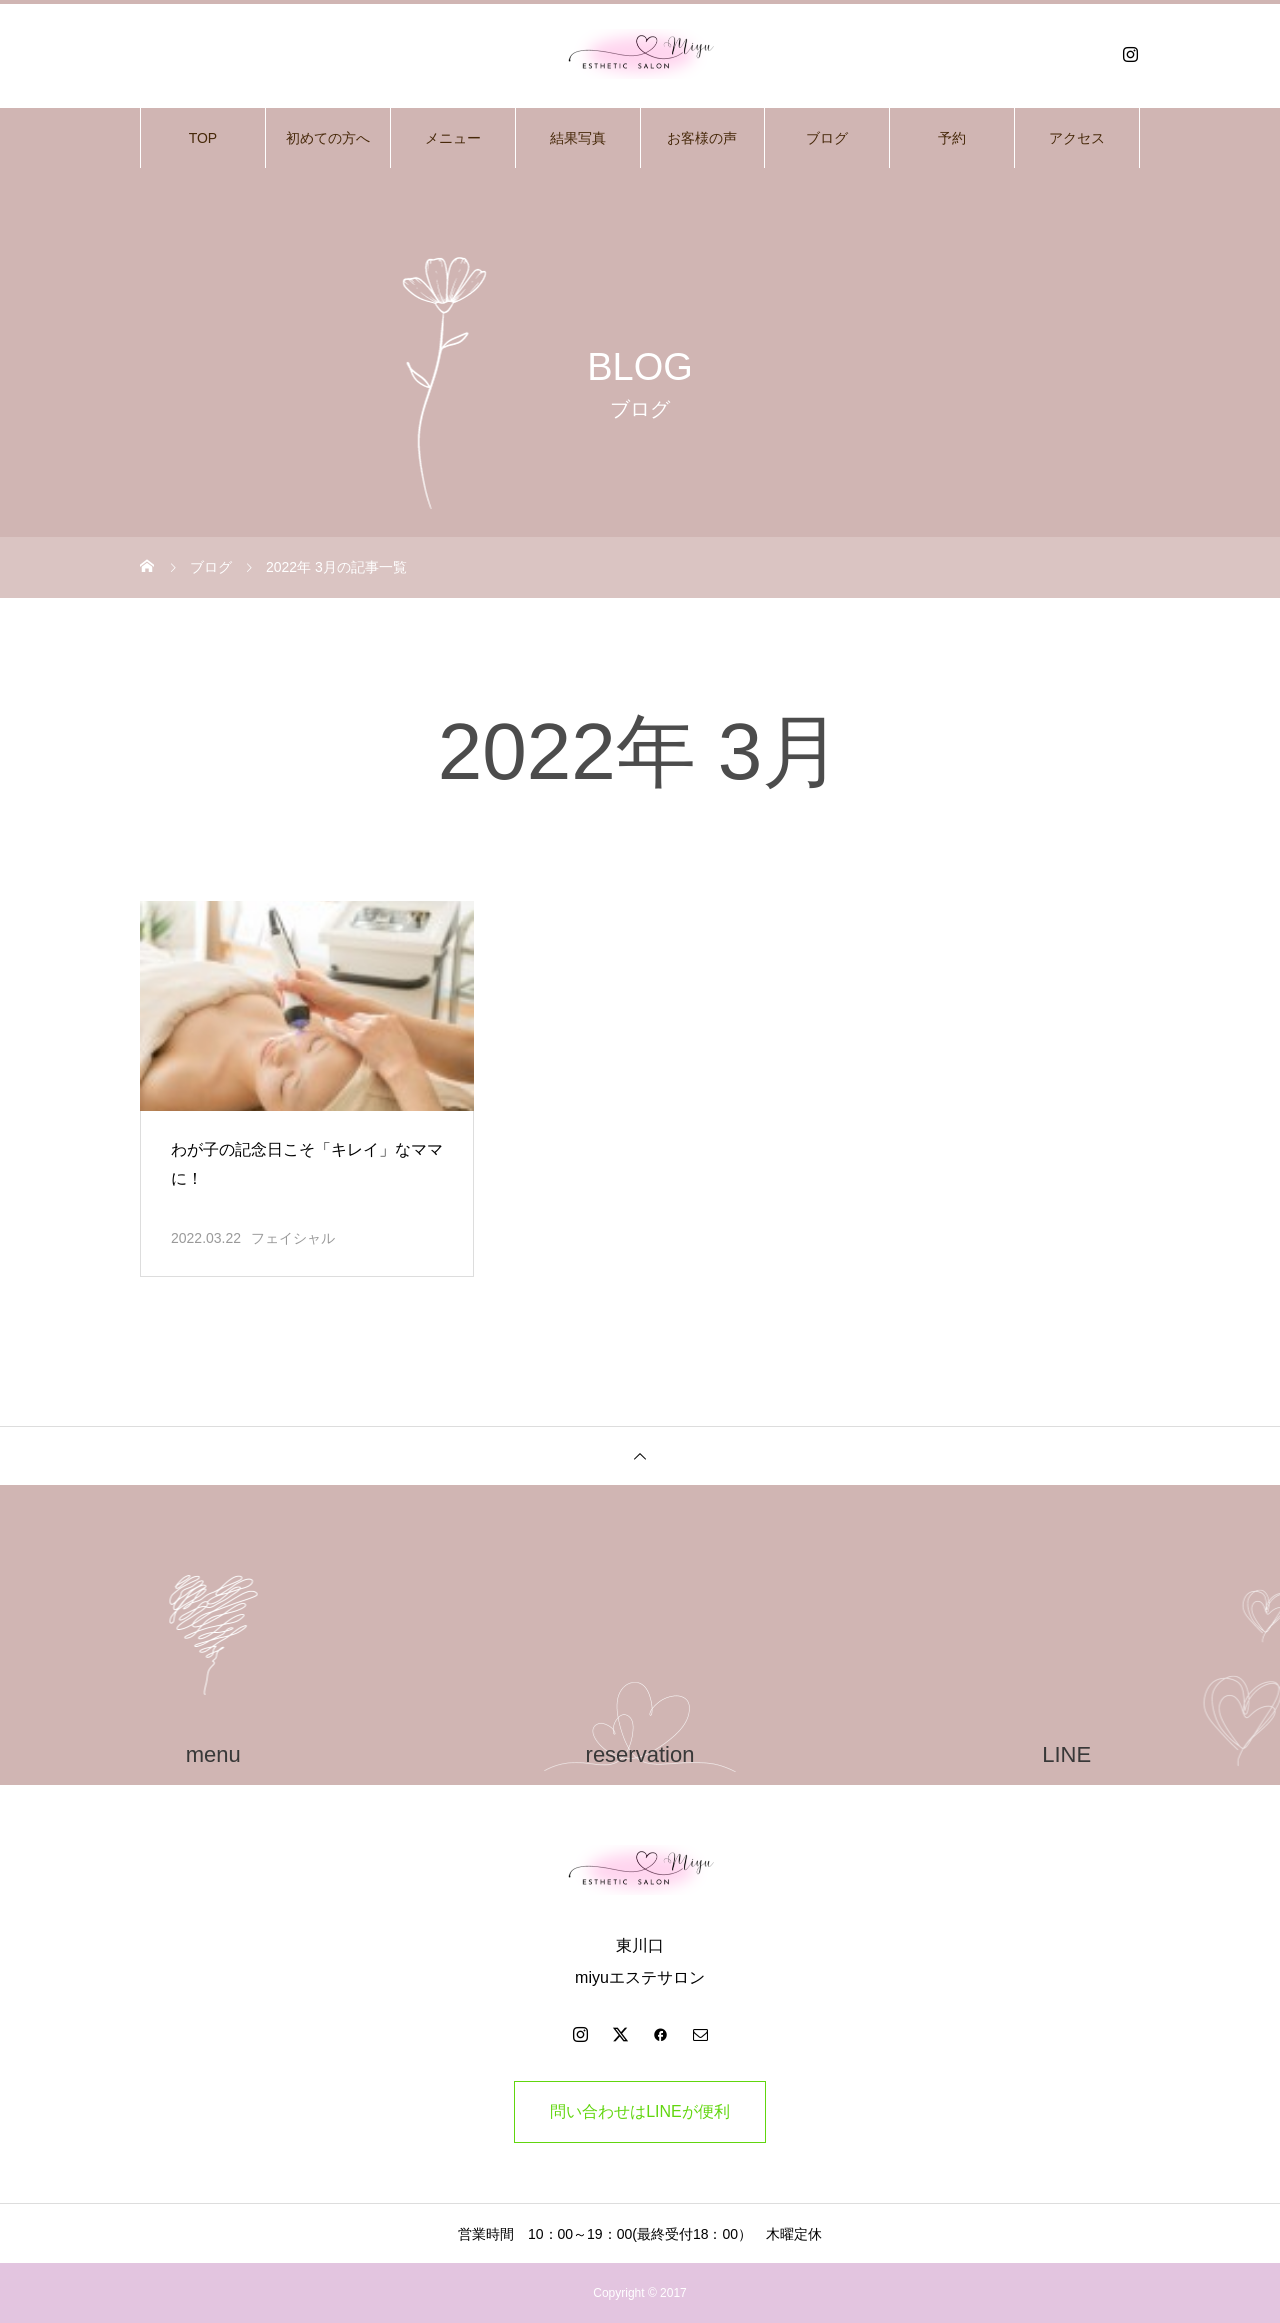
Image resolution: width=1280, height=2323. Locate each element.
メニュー (453, 138)
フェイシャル (293, 1238)
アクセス (1077, 138)
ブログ (827, 138)
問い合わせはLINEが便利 (640, 2111)
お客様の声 (702, 138)
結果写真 (578, 138)
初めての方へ (328, 138)
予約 (952, 138)
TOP (203, 138)
